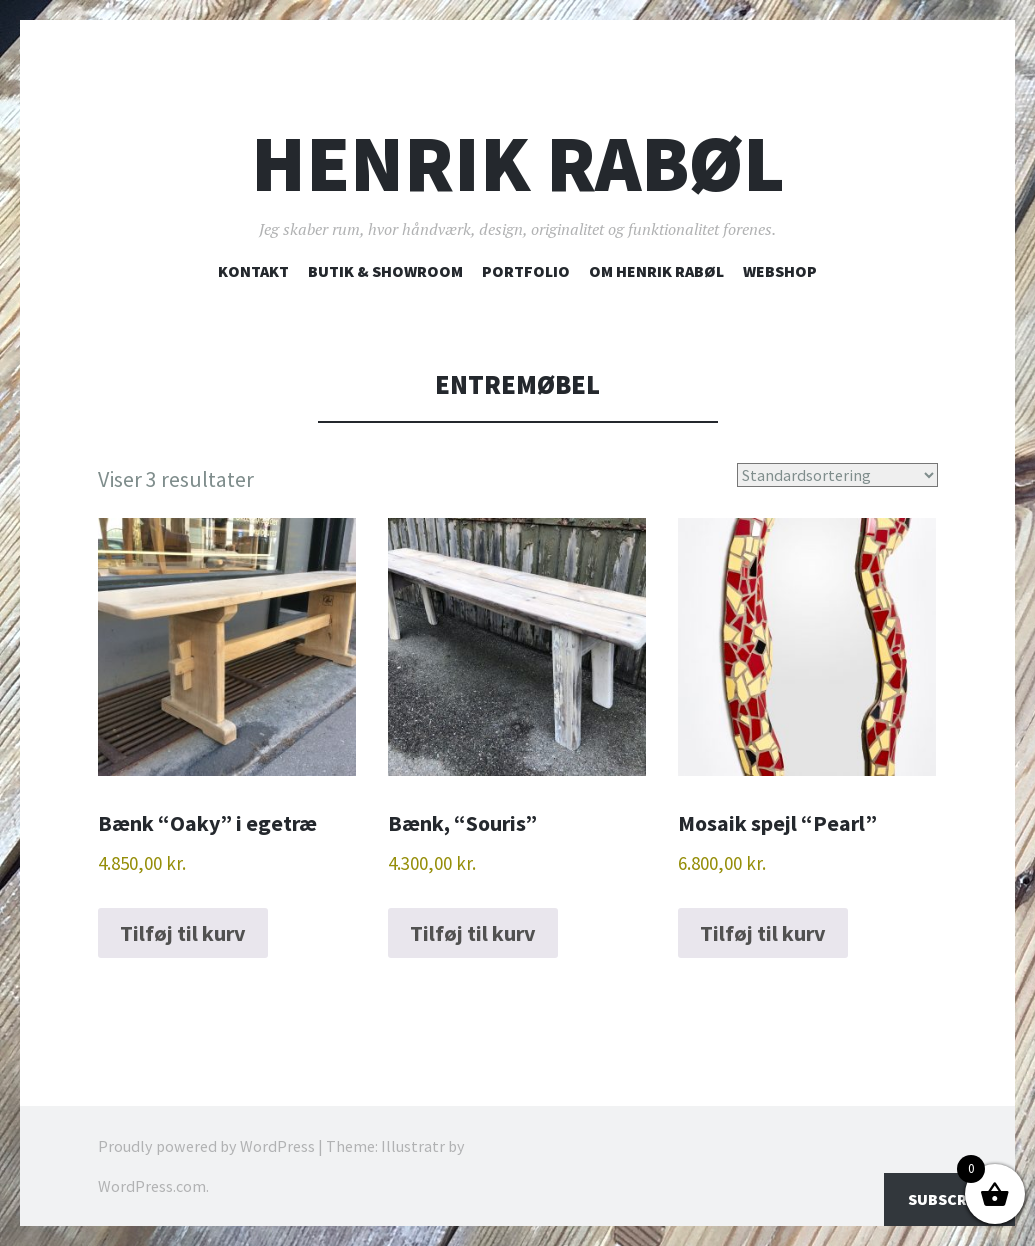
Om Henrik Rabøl (656, 271)
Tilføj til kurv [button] (183, 933)
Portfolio (526, 271)
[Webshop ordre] (837, 475)
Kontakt (253, 271)
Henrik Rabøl (518, 163)
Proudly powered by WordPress (206, 1146)
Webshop (780, 271)
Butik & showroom (385, 271)
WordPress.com (152, 1186)
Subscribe (949, 1199)
